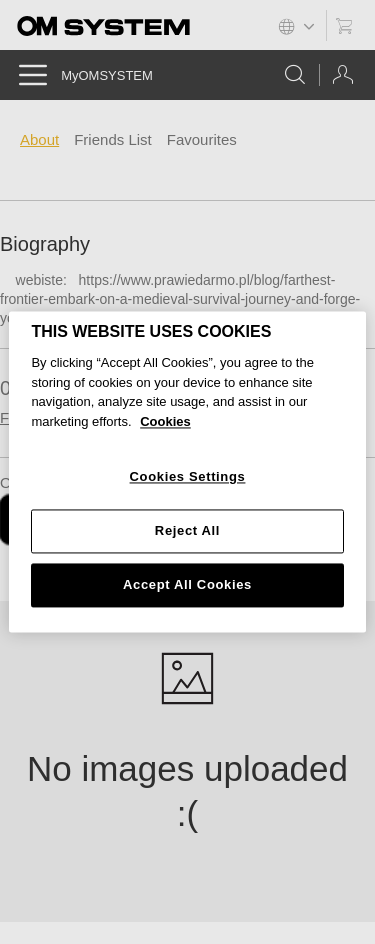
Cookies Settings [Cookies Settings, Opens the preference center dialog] (188, 477)
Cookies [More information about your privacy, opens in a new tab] (165, 421)
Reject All (187, 530)
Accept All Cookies (187, 584)
